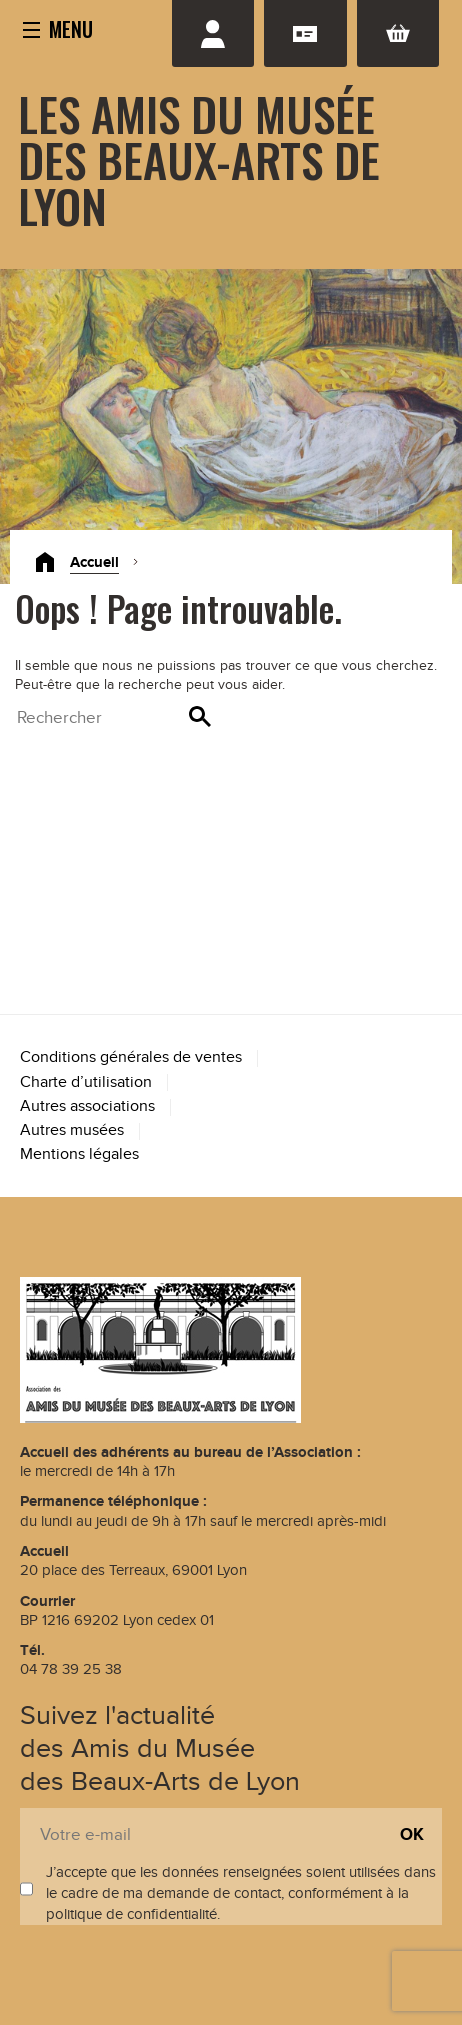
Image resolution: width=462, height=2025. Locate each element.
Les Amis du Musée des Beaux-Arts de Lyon (199, 159)
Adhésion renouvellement (305, 33)
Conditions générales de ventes (131, 1057)
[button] (58, 28)
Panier (398, 33)
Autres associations (87, 1106)
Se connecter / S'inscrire (213, 33)
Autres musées (72, 1130)
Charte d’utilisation (86, 1082)
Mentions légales (79, 1154)
